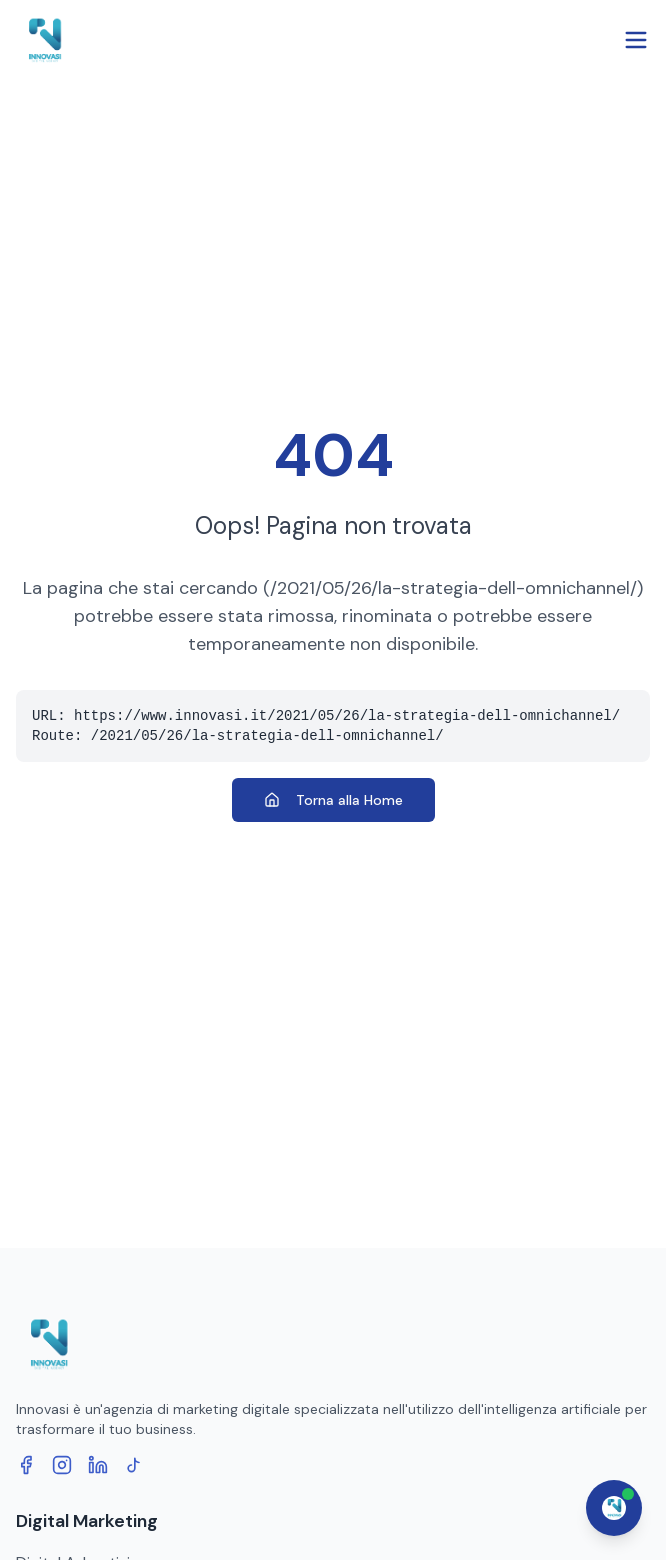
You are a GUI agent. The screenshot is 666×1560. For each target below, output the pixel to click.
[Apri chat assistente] (614, 1508)
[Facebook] (26, 1465)
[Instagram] (62, 1465)
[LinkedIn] (98, 1465)
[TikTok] (134, 1465)
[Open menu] (636, 40)
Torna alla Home (333, 800)
